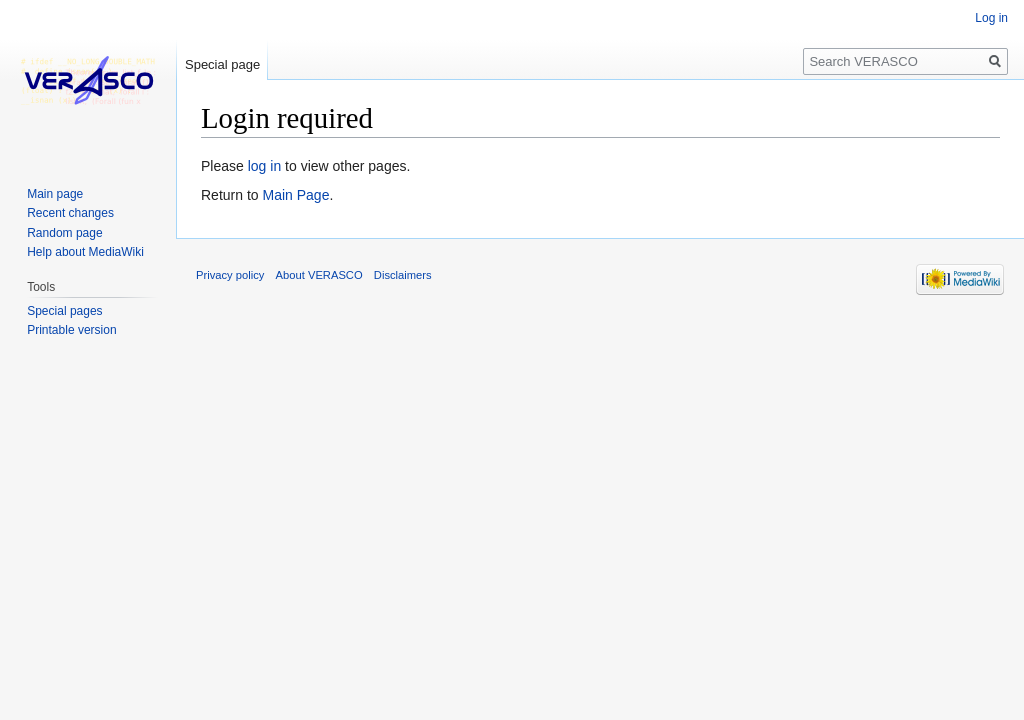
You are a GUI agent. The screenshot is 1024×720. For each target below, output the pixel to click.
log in (264, 166)
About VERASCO (319, 275)
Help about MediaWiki (85, 252)
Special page (222, 64)
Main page (55, 194)
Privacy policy (230, 275)
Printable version (71, 330)
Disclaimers (403, 275)
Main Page (295, 195)
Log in (991, 18)
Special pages (64, 311)
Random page (64, 233)
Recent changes (70, 213)
